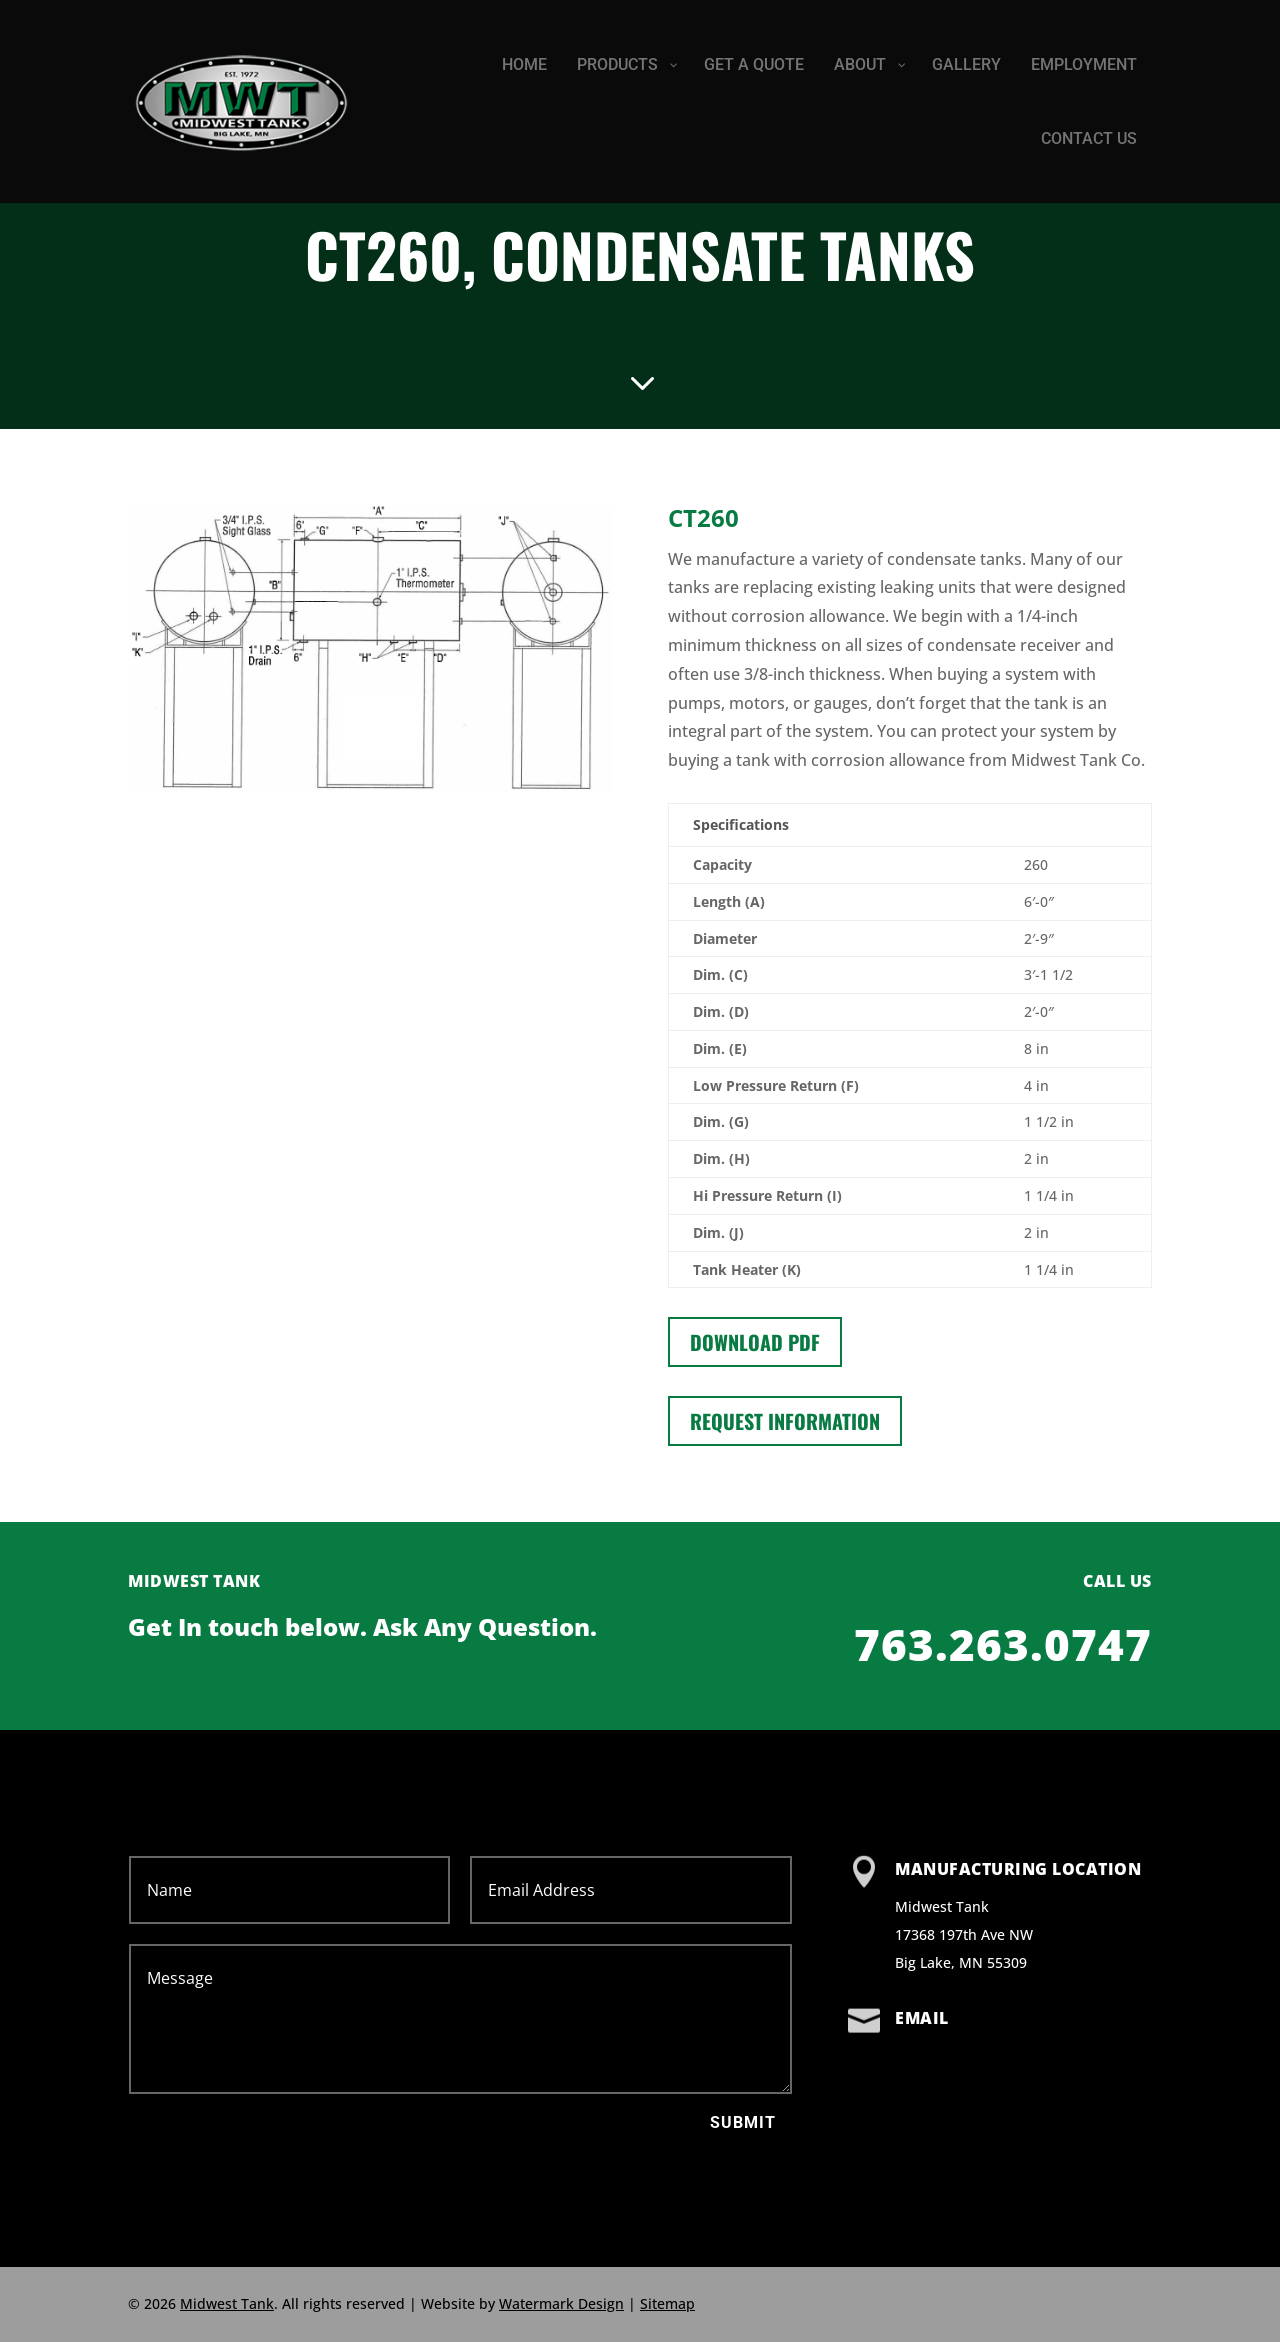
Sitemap (667, 2303)
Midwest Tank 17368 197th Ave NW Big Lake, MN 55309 (964, 1934)
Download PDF (755, 1342)
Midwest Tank (227, 2303)
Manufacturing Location (1018, 1869)
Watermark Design (561, 2303)
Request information (785, 1421)
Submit (743, 2122)
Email (922, 2018)
